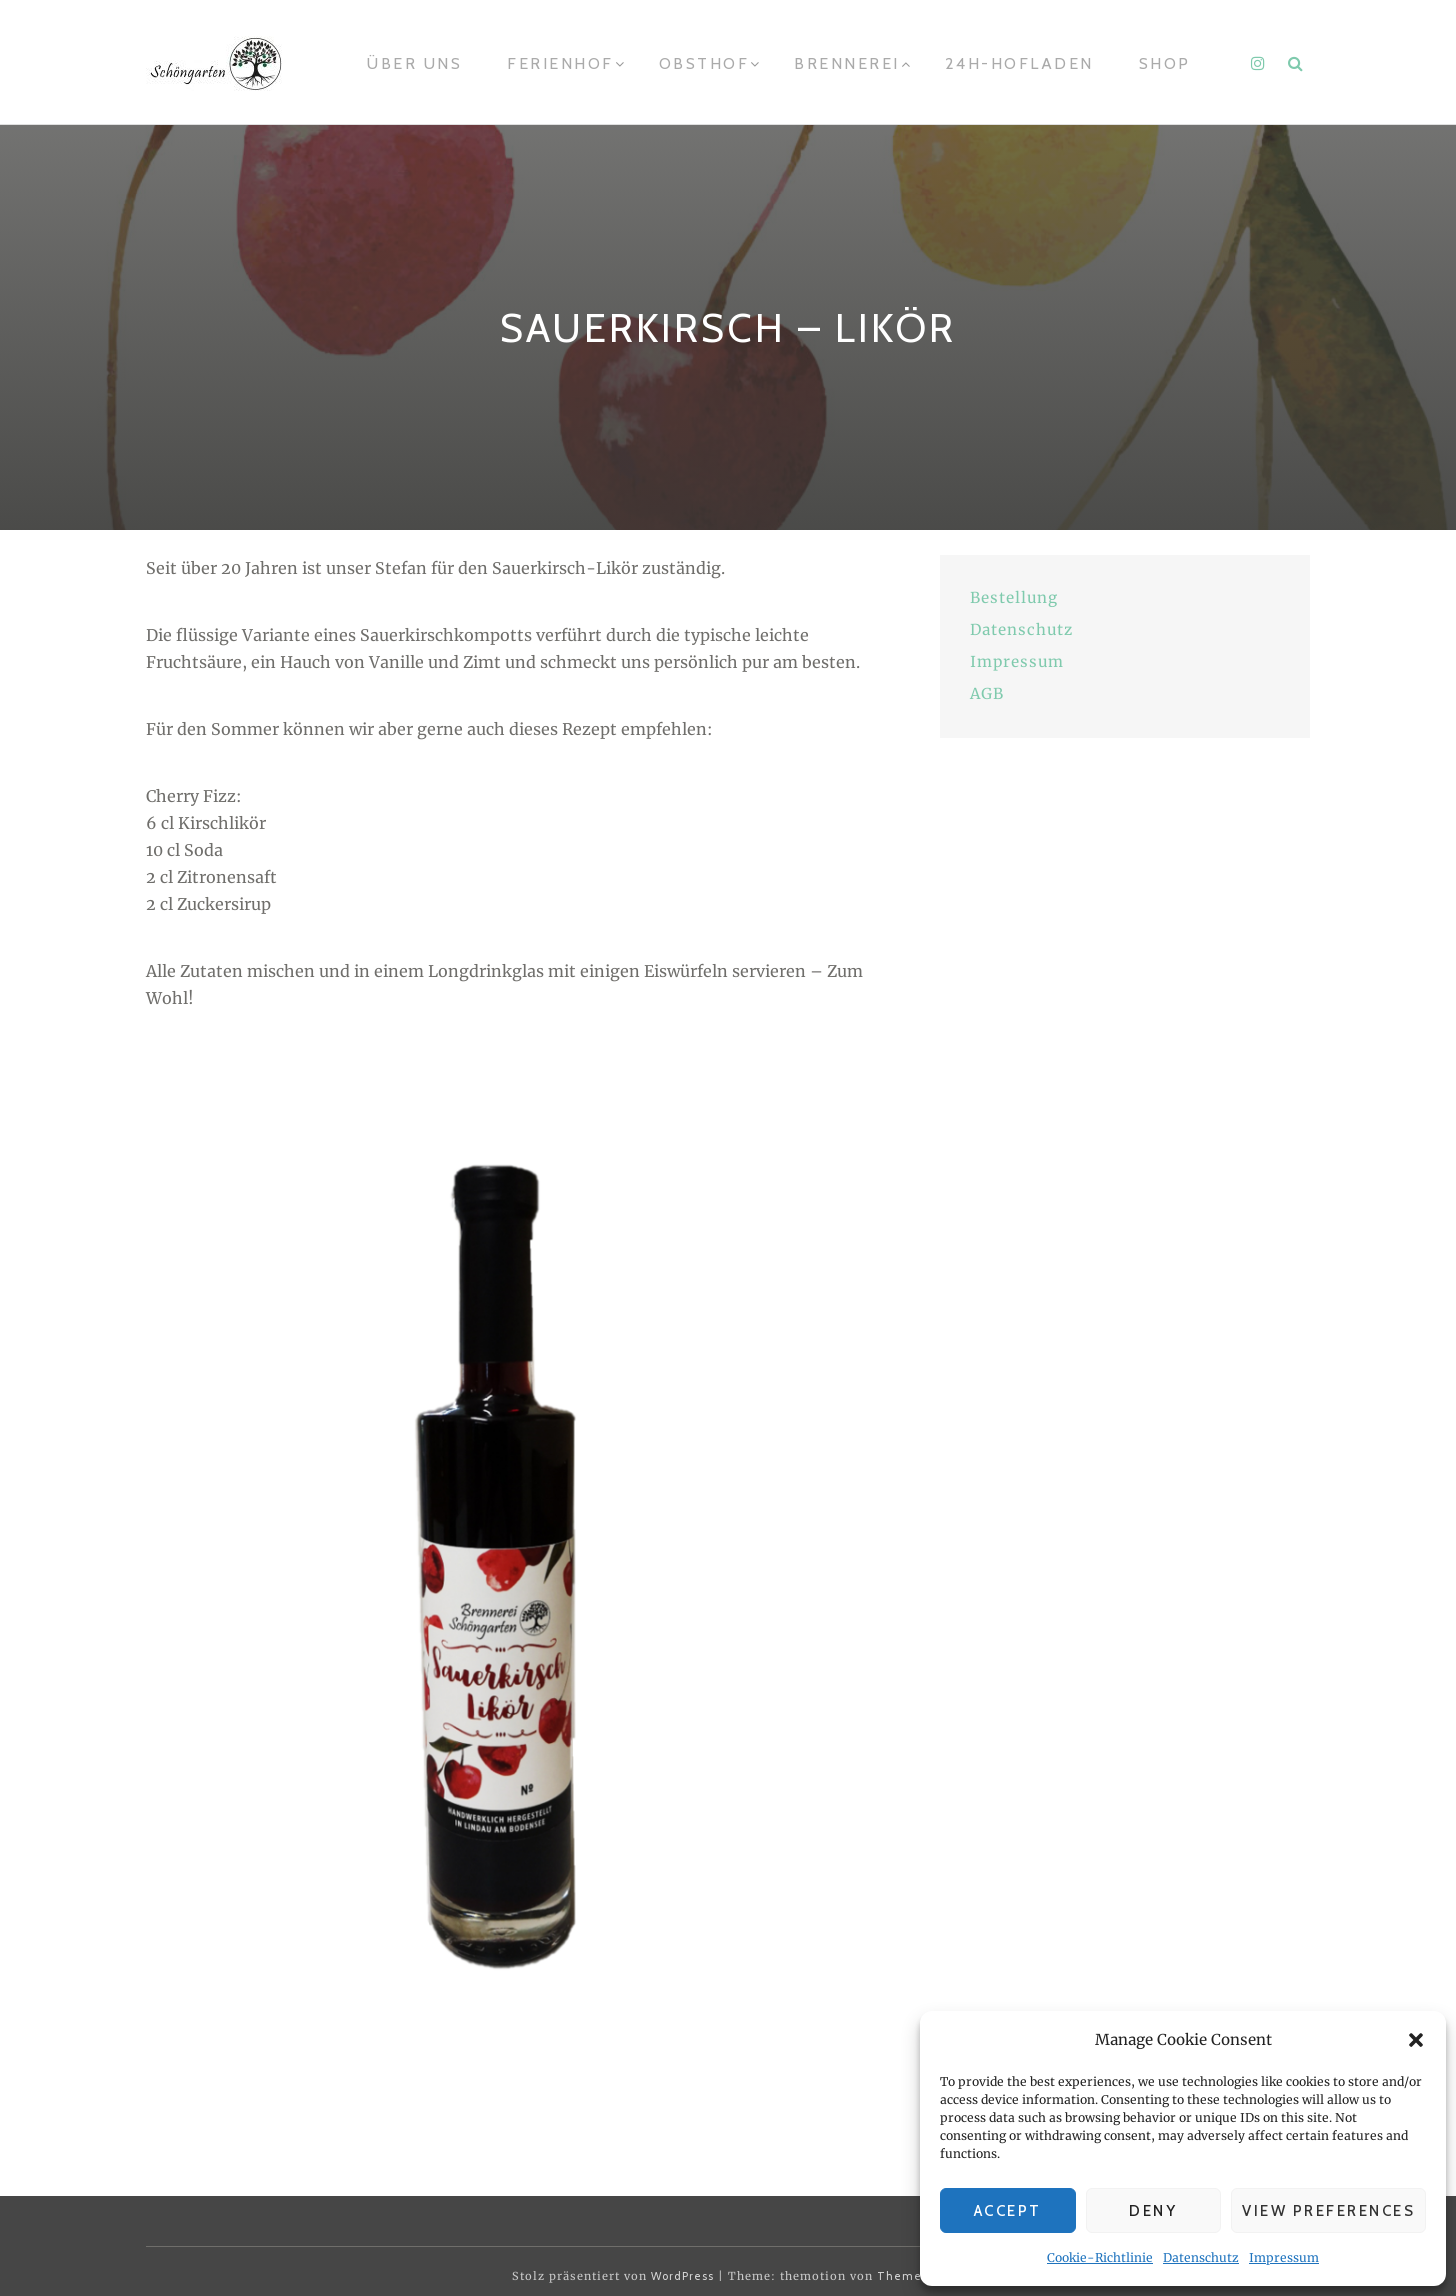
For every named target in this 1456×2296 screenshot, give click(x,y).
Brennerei (847, 63)
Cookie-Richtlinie (1100, 2257)
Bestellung (1014, 597)
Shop (1165, 63)
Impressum (1284, 2257)
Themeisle (910, 2276)
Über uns (414, 63)
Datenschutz (1201, 2257)
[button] (1416, 2040)
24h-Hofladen (1019, 63)
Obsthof (704, 63)
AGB (987, 693)
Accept (1008, 2211)
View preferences (1328, 2211)
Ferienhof (560, 63)
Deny (1153, 2211)
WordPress (682, 2276)
